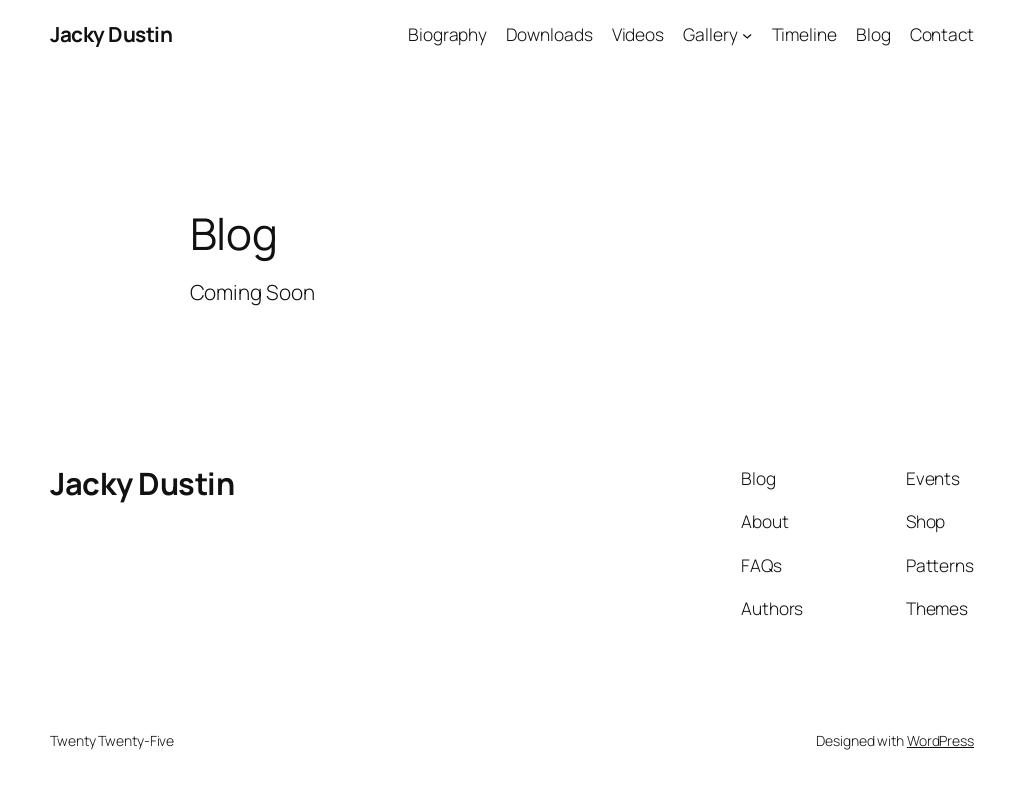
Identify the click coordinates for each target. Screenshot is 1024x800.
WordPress (940, 740)
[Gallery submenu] (747, 34)
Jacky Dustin (111, 34)
